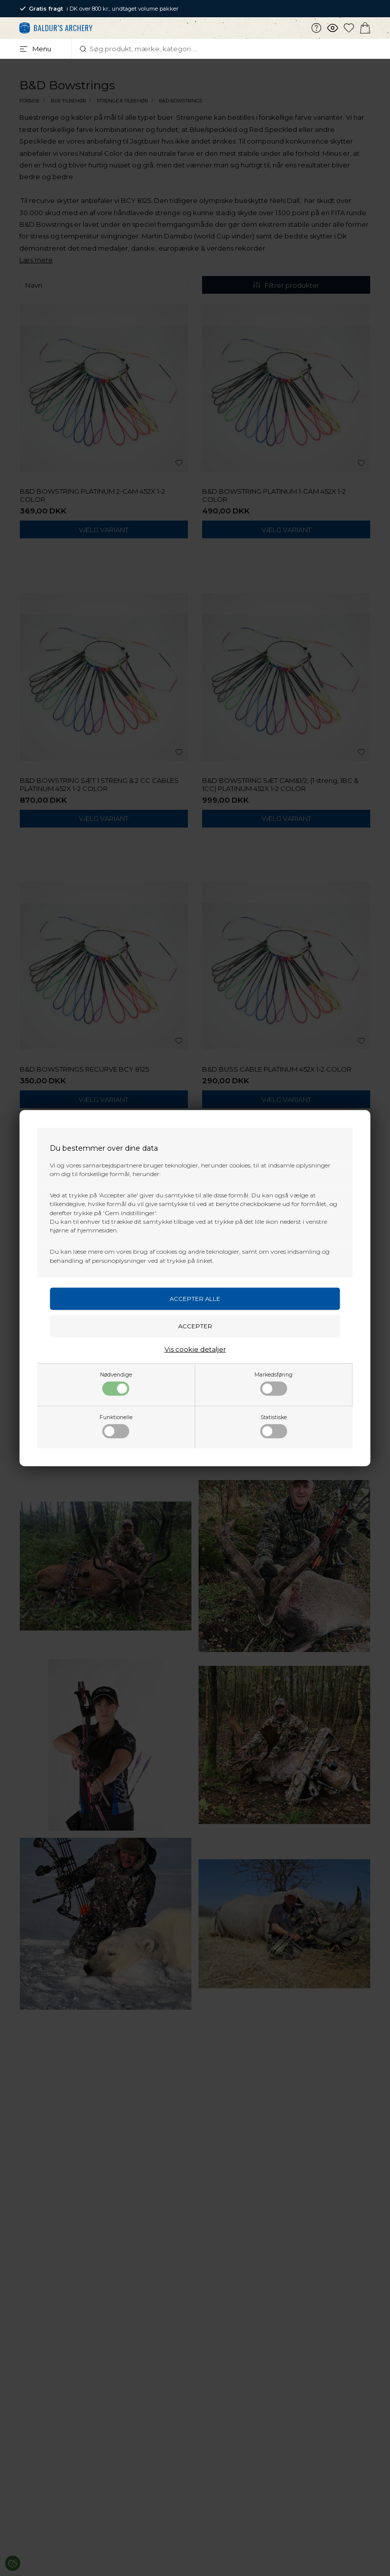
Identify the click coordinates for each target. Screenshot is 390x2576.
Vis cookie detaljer (195, 1349)
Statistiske (274, 1426)
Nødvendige (116, 1383)
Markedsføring (273, 1383)
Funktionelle (116, 1426)
